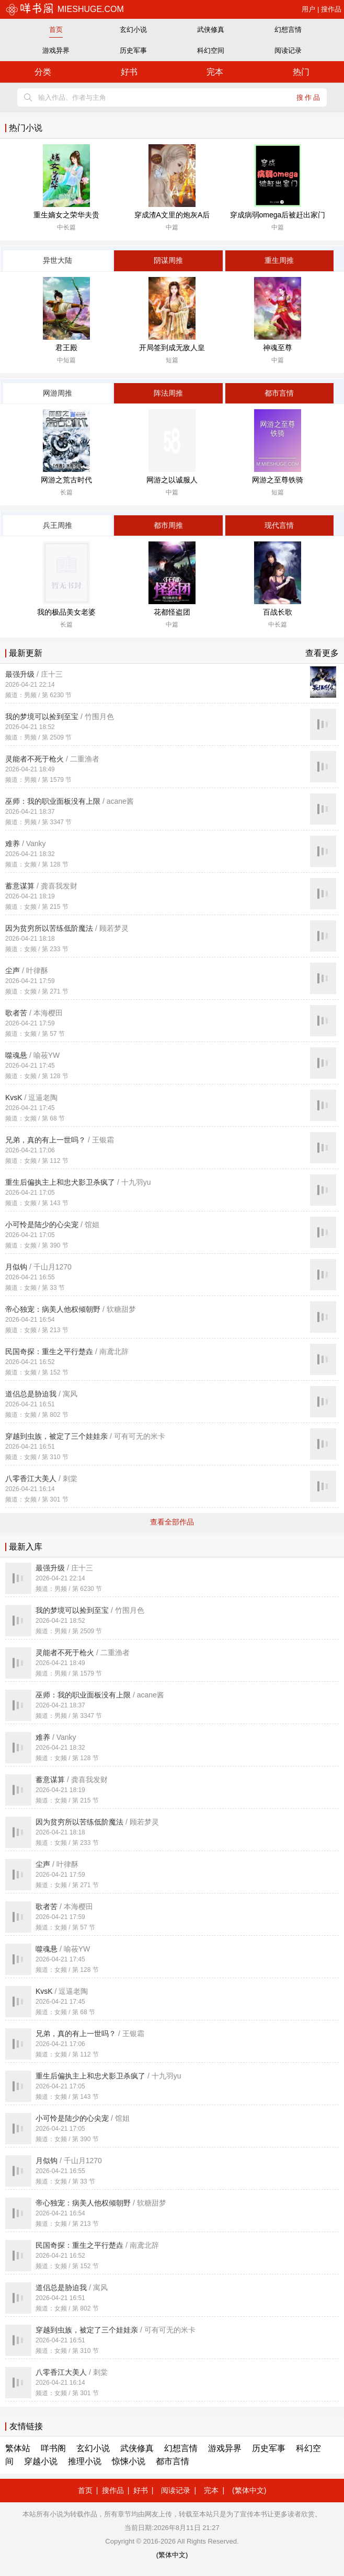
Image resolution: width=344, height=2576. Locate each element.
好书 (129, 71)
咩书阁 (53, 2448)
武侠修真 (210, 29)
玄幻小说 (133, 29)
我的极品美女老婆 (66, 612)
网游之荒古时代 (66, 480)
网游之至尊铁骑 (277, 480)
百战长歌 (277, 612)
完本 (215, 71)
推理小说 (84, 2461)
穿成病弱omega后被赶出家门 (278, 215)
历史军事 (133, 50)
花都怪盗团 (172, 612)
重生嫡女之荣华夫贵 (66, 215)
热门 (301, 71)
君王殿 (66, 347)
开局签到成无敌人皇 (172, 347)
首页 (56, 29)
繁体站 (17, 2448)
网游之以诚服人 (172, 480)
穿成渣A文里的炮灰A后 (172, 215)
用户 (308, 9)
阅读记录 (288, 50)
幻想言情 (288, 29)
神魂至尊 (277, 347)
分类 (43, 71)
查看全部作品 (172, 1522)
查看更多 (322, 653)
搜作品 (331, 9)
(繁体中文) (249, 2490)
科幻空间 (210, 50)
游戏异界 (56, 50)
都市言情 (172, 2461)
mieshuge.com (64, 9)
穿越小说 (41, 2461)
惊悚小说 (128, 2461)
